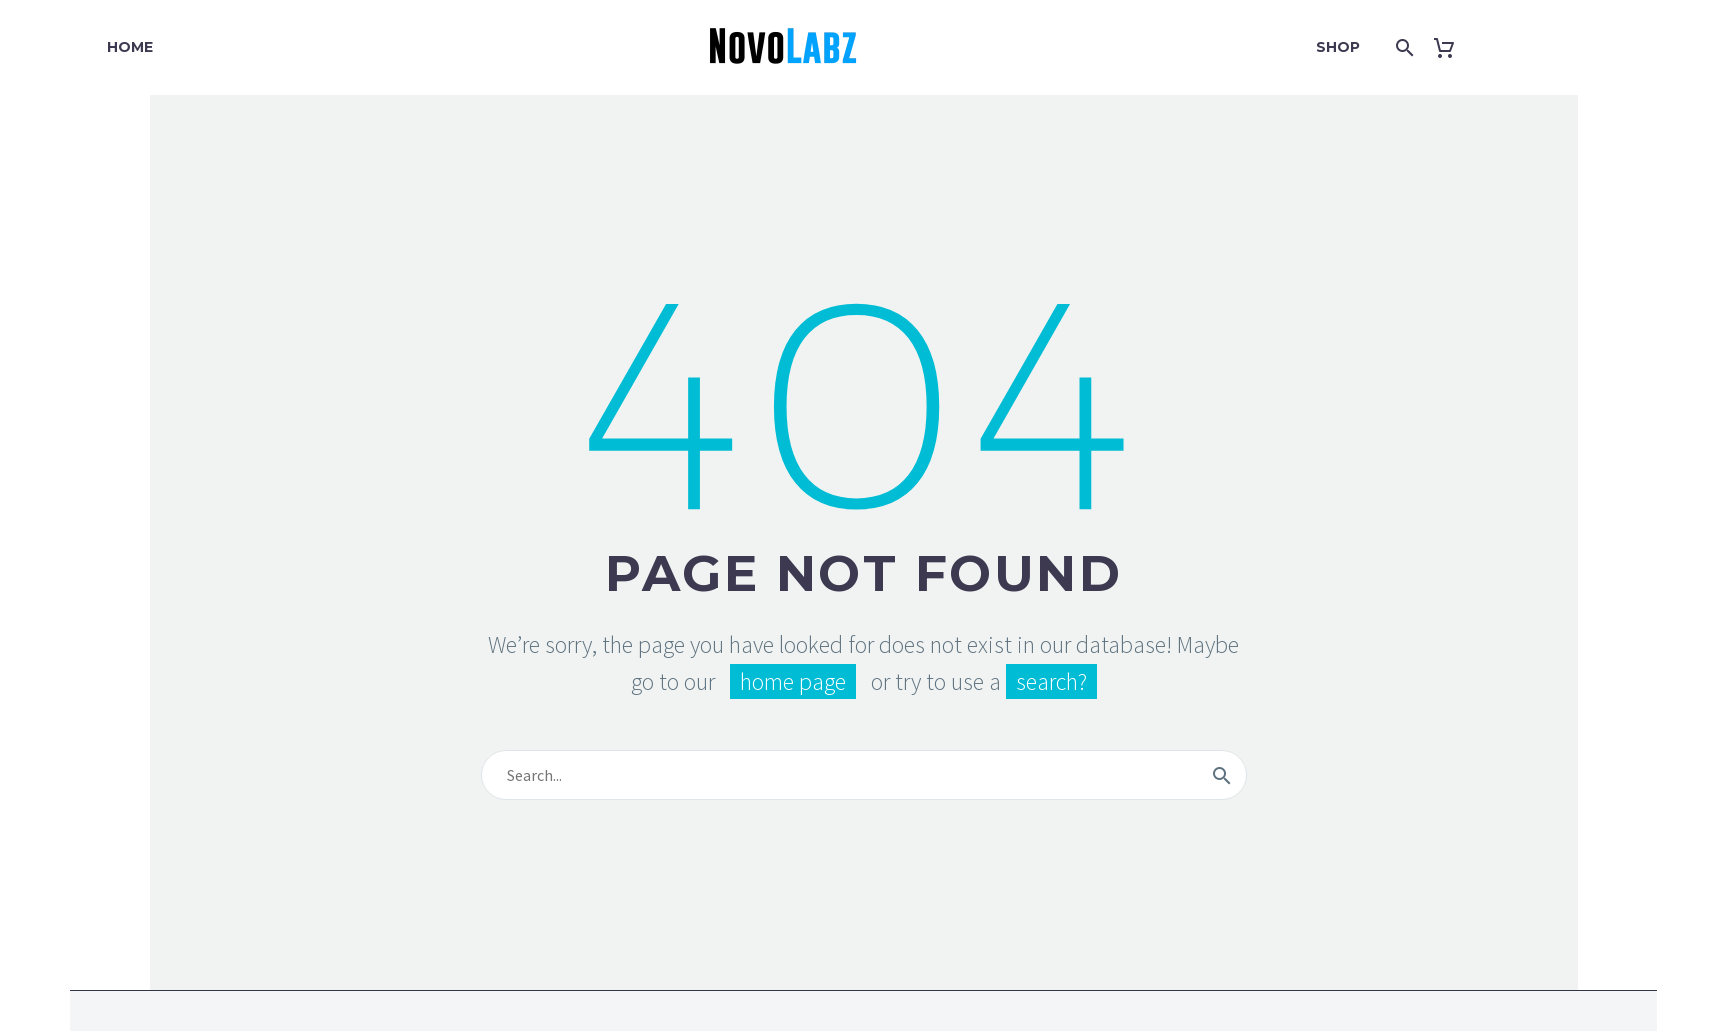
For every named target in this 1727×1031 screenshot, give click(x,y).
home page (793, 681)
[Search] (1401, 47)
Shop (1338, 47)
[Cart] (1451, 47)
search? (1051, 681)
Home (130, 47)
